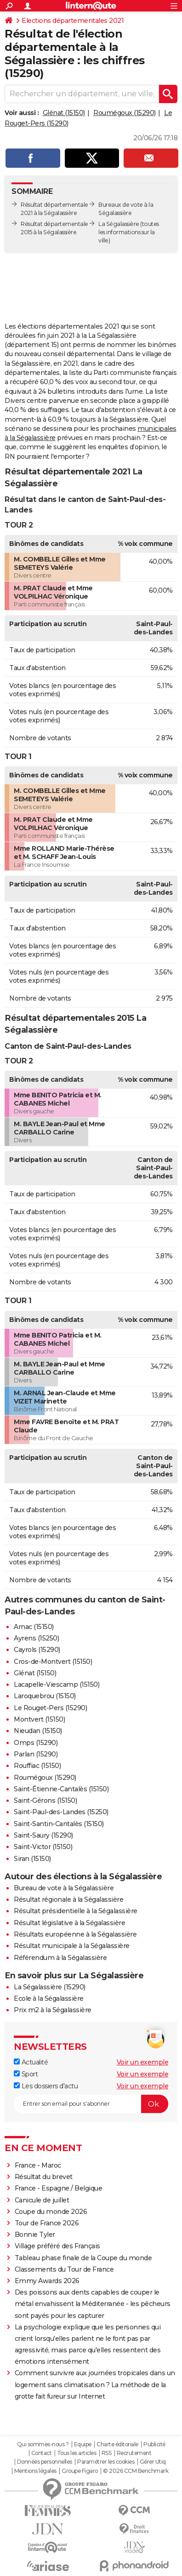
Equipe (82, 2444)
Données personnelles (44, 2462)
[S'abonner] (91, 2104)
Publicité (154, 2444)
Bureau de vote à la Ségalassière (64, 1888)
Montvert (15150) (39, 1719)
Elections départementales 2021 (73, 21)
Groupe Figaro (80, 2471)
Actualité (31, 2062)
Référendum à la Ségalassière (60, 1958)
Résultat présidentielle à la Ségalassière (75, 1911)
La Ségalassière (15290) (49, 1987)
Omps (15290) (35, 1743)
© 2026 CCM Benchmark (135, 2471)
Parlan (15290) (35, 1754)
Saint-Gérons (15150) (45, 1800)
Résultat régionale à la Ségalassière (68, 1899)
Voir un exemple (143, 2062)
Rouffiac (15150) (37, 1765)
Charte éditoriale (117, 2444)
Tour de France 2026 (47, 2223)
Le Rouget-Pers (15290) (50, 1708)
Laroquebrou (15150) (45, 1696)
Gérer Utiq (153, 2462)
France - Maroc (38, 2165)
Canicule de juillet (42, 2200)
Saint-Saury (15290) (43, 1835)
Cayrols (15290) (37, 1650)
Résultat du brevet (44, 2177)
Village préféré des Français (57, 2246)
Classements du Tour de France (64, 2269)
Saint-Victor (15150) (43, 1847)
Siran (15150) (32, 1859)
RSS (107, 2453)
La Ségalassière (118, 223)
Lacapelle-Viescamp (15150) (56, 1684)
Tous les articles (77, 2453)
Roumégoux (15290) (124, 113)
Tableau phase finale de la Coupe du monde (83, 2258)
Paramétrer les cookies (105, 2462)
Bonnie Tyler (35, 2234)
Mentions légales (35, 2471)
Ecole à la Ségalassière (49, 1998)
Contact (41, 2453)
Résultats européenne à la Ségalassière (75, 1934)
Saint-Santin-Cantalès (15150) (59, 1824)
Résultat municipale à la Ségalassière (72, 1946)
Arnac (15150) (34, 1627)
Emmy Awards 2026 (47, 2281)
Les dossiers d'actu (46, 2086)
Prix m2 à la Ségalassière (52, 2010)
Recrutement (134, 2453)
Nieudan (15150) (38, 1731)
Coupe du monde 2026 (51, 2211)
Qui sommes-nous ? (43, 2444)
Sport (26, 2074)
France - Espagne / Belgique (58, 2188)
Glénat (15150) (64, 113)
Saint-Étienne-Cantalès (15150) (61, 1789)
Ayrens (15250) (36, 1638)
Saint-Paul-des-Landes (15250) (61, 1812)
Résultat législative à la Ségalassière (69, 1923)
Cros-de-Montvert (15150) (53, 1661)
